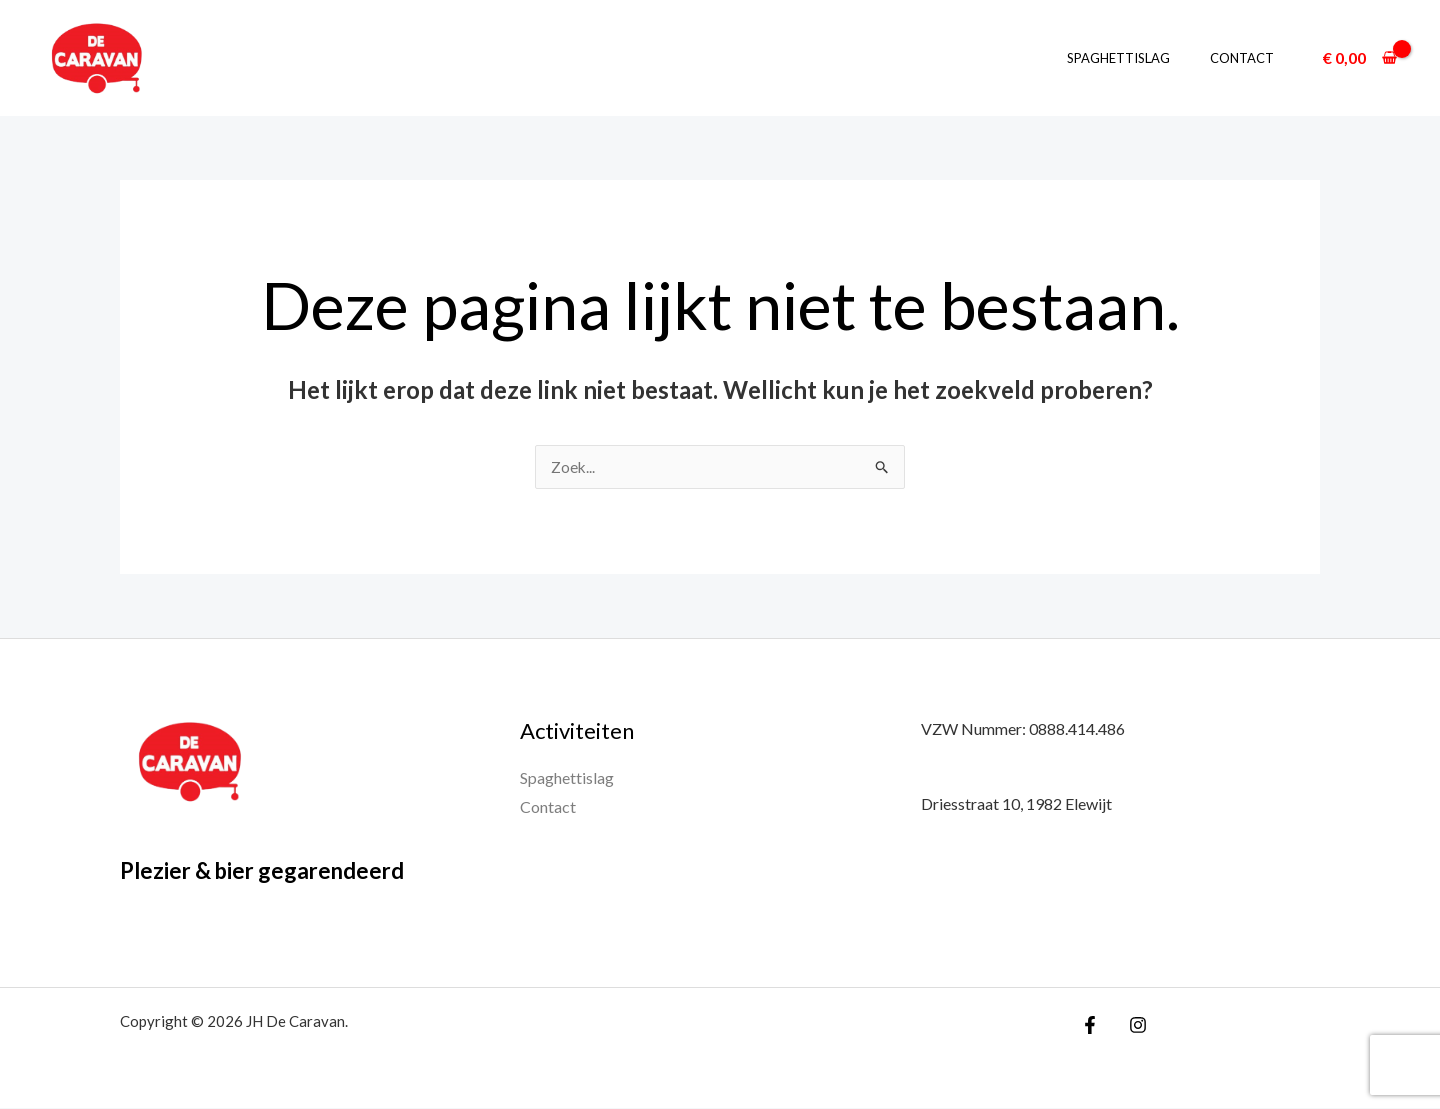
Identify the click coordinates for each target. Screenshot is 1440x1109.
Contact (1249, 58)
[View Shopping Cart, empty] (1359, 58)
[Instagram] (1133, 1026)
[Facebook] (1090, 1026)
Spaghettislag (1139, 58)
